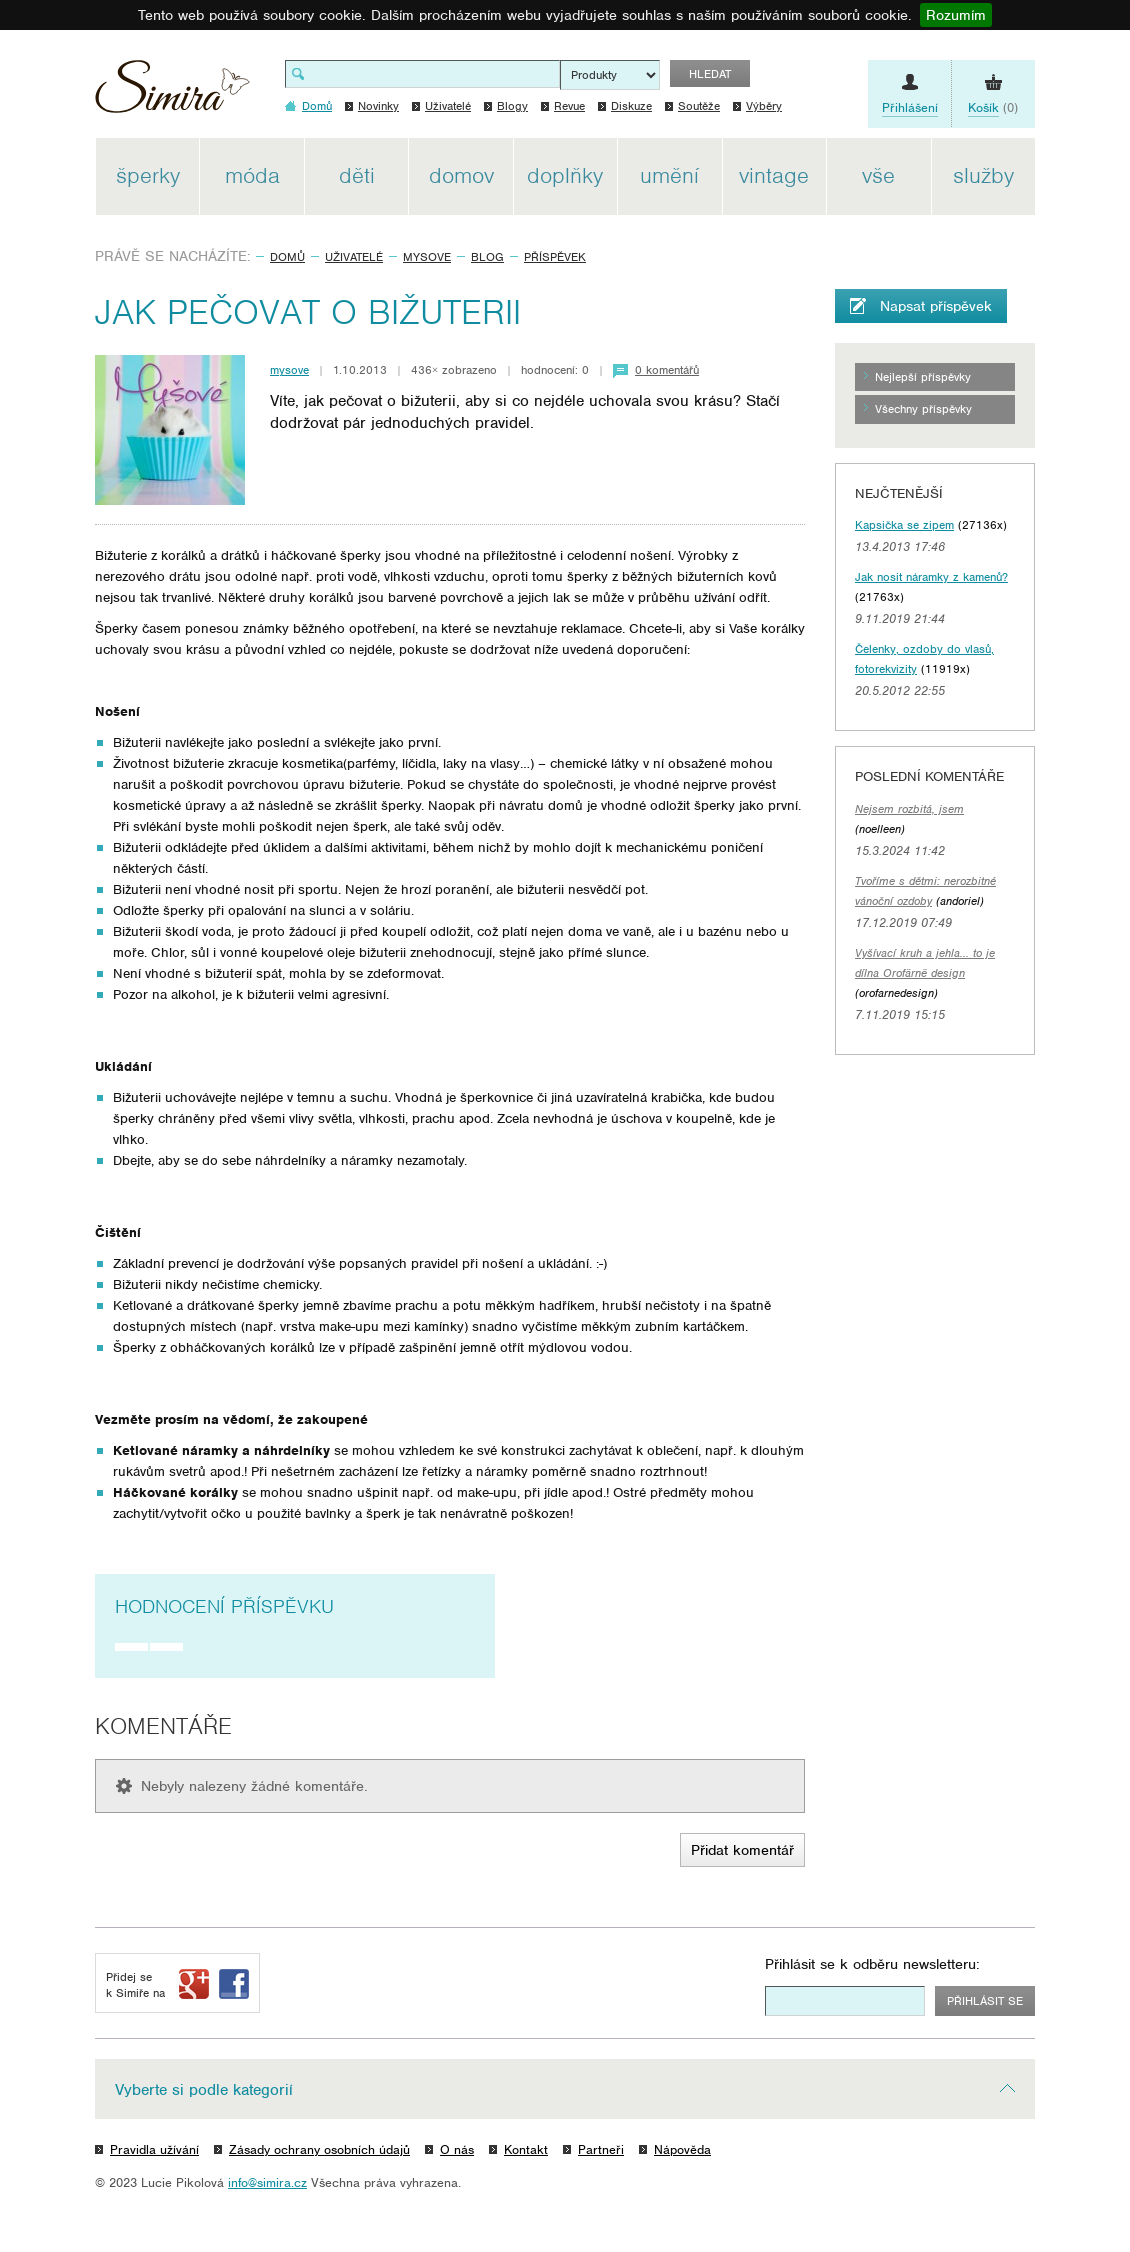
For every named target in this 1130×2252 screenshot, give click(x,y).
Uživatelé (448, 106)
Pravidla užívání (154, 2149)
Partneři (601, 2149)
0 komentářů (667, 370)
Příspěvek (555, 257)
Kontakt (526, 2149)
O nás (457, 2149)
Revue (569, 106)
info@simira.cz (267, 2182)
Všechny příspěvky (923, 409)
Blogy (512, 106)
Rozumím (956, 15)
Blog (487, 257)
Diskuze (631, 106)
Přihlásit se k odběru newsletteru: (872, 1964)
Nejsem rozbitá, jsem (909, 809)
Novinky (378, 106)
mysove (427, 257)
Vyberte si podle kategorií (204, 2090)
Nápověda (682, 2149)
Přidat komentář (742, 1850)
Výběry (764, 106)
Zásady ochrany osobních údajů (319, 2149)
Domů (287, 257)
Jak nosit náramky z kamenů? (931, 577)
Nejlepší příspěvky (923, 377)
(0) (993, 108)
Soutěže (699, 106)
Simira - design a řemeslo (172, 93)
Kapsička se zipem (904, 525)
